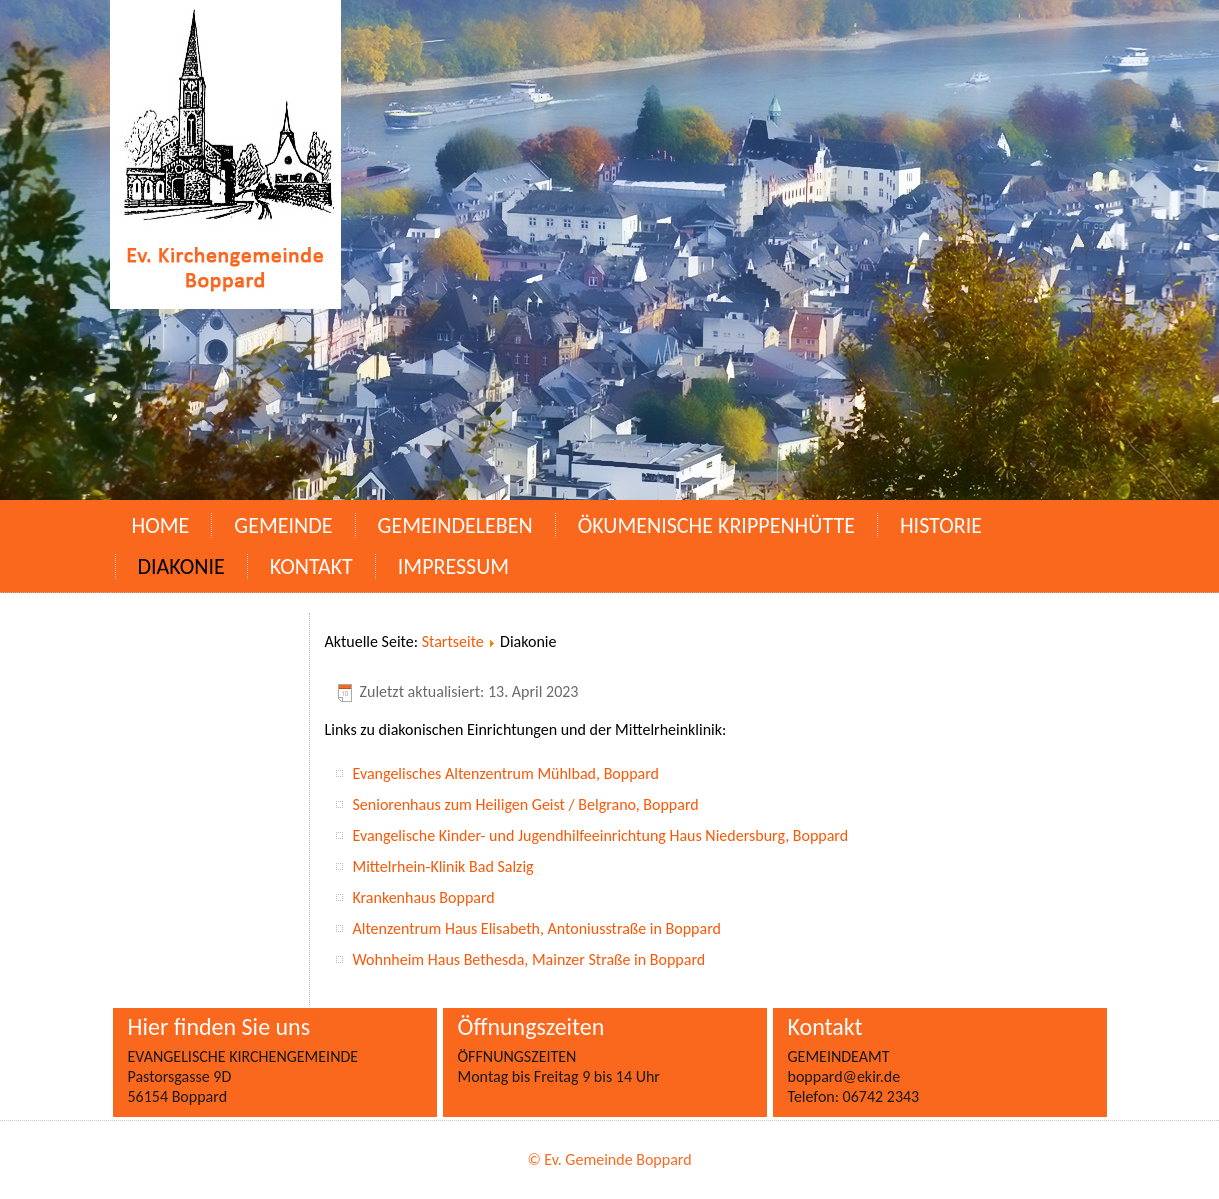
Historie (941, 525)
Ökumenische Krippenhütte (716, 525)
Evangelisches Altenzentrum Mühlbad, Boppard (506, 773)
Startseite (453, 641)
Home (161, 525)
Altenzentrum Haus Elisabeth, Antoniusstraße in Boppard (539, 928)
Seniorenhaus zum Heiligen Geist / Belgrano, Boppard (526, 804)
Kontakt (311, 566)
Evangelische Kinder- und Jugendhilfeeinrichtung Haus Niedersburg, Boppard (601, 835)
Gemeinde (283, 525)
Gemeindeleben (455, 525)
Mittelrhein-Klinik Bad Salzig (443, 866)
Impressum (453, 566)
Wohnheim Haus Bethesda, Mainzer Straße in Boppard (529, 959)
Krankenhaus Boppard (424, 897)
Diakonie (181, 566)
